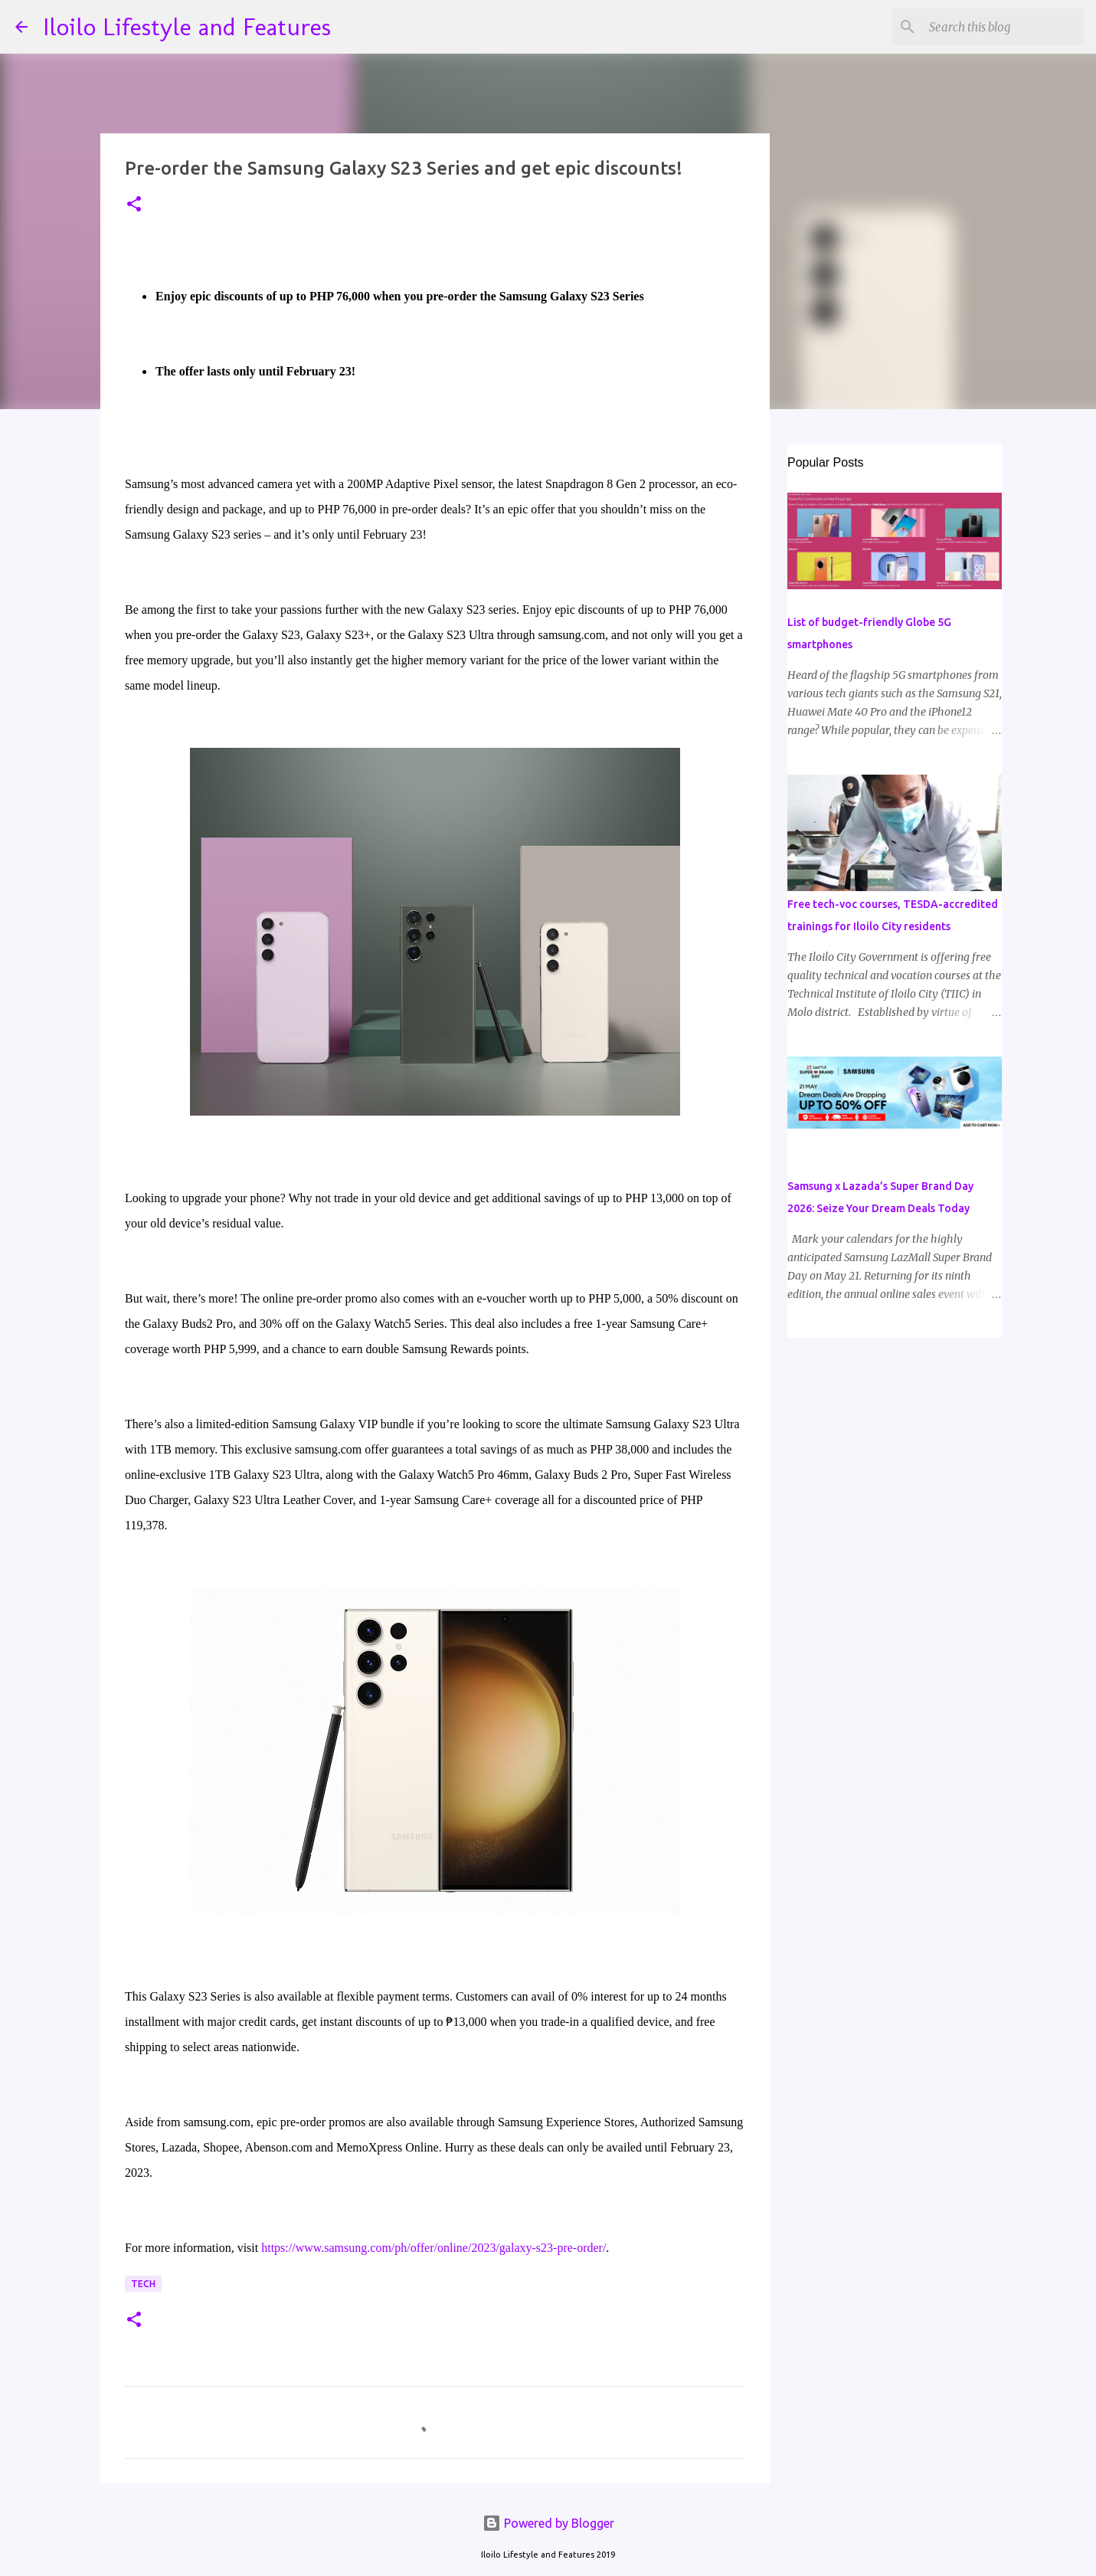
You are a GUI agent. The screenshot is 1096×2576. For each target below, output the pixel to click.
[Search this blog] (1003, 26)
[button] (134, 205)
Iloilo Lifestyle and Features (187, 26)
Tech (143, 2284)
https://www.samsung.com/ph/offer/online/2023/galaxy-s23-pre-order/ (433, 2247)
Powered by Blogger (548, 2523)
